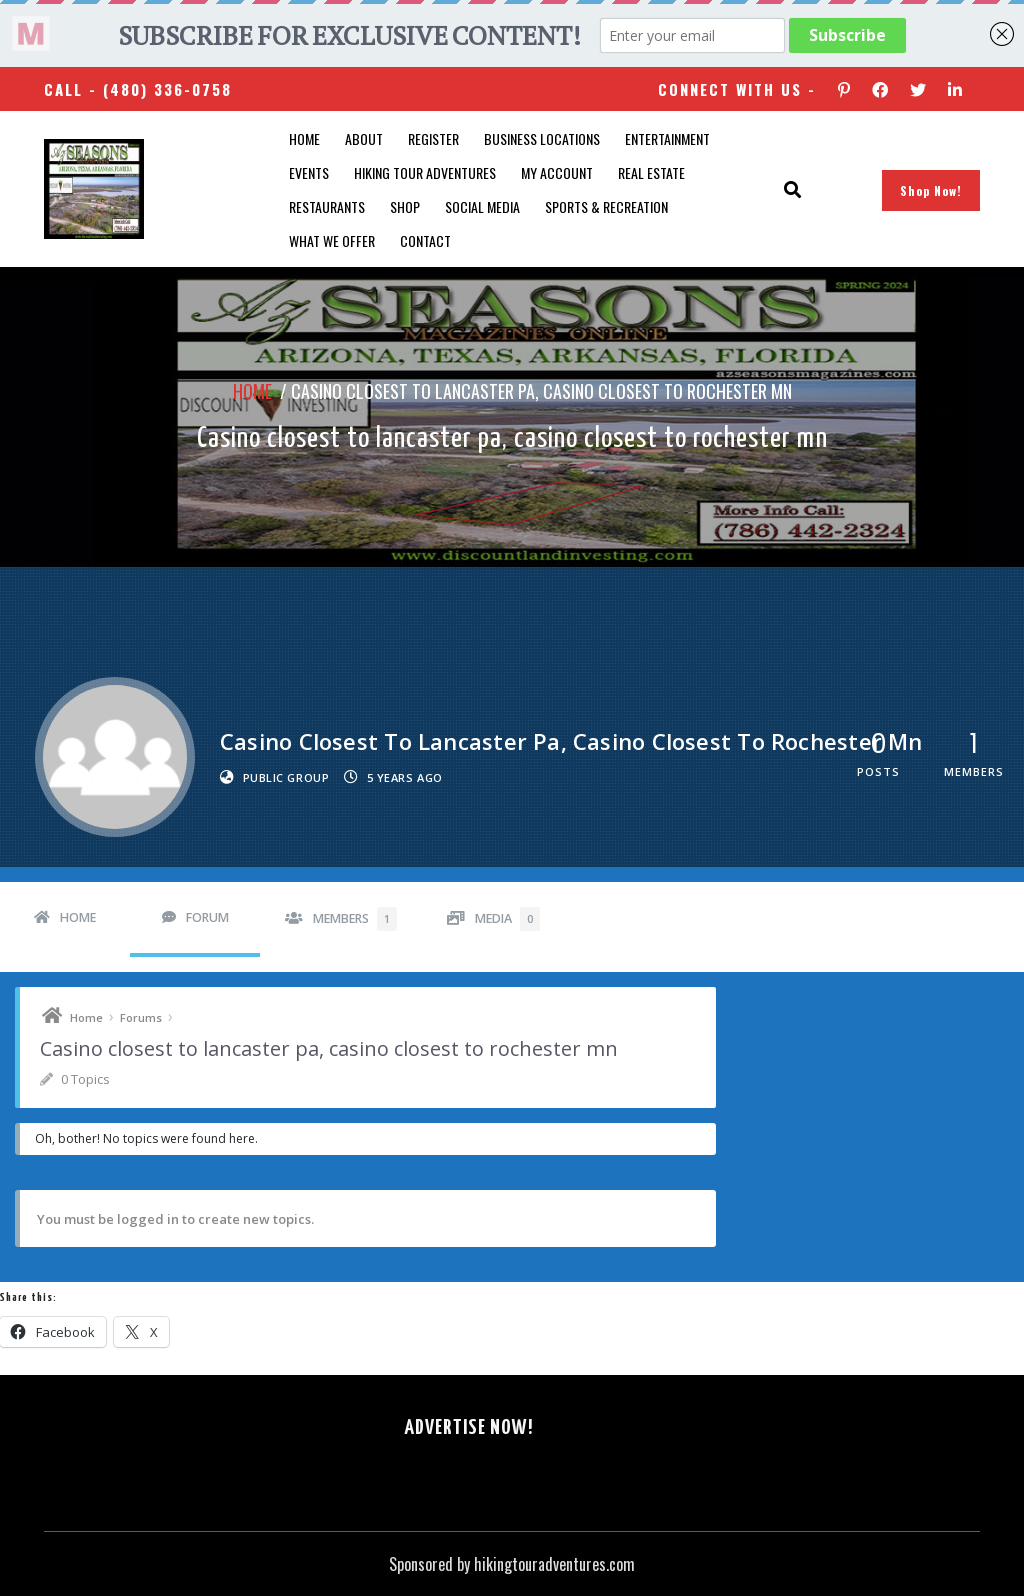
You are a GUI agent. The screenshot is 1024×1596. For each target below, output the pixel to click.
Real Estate (651, 172)
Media (507, 919)
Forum (207, 917)
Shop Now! (931, 190)
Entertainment (667, 138)
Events (309, 172)
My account (557, 172)
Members (355, 919)
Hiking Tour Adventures (425, 172)
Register (433, 138)
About (364, 138)
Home (304, 138)
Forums (141, 1017)
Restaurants (327, 206)
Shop (405, 206)
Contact (425, 240)
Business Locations (542, 138)
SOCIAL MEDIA (482, 206)
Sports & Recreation (606, 206)
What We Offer (332, 240)
